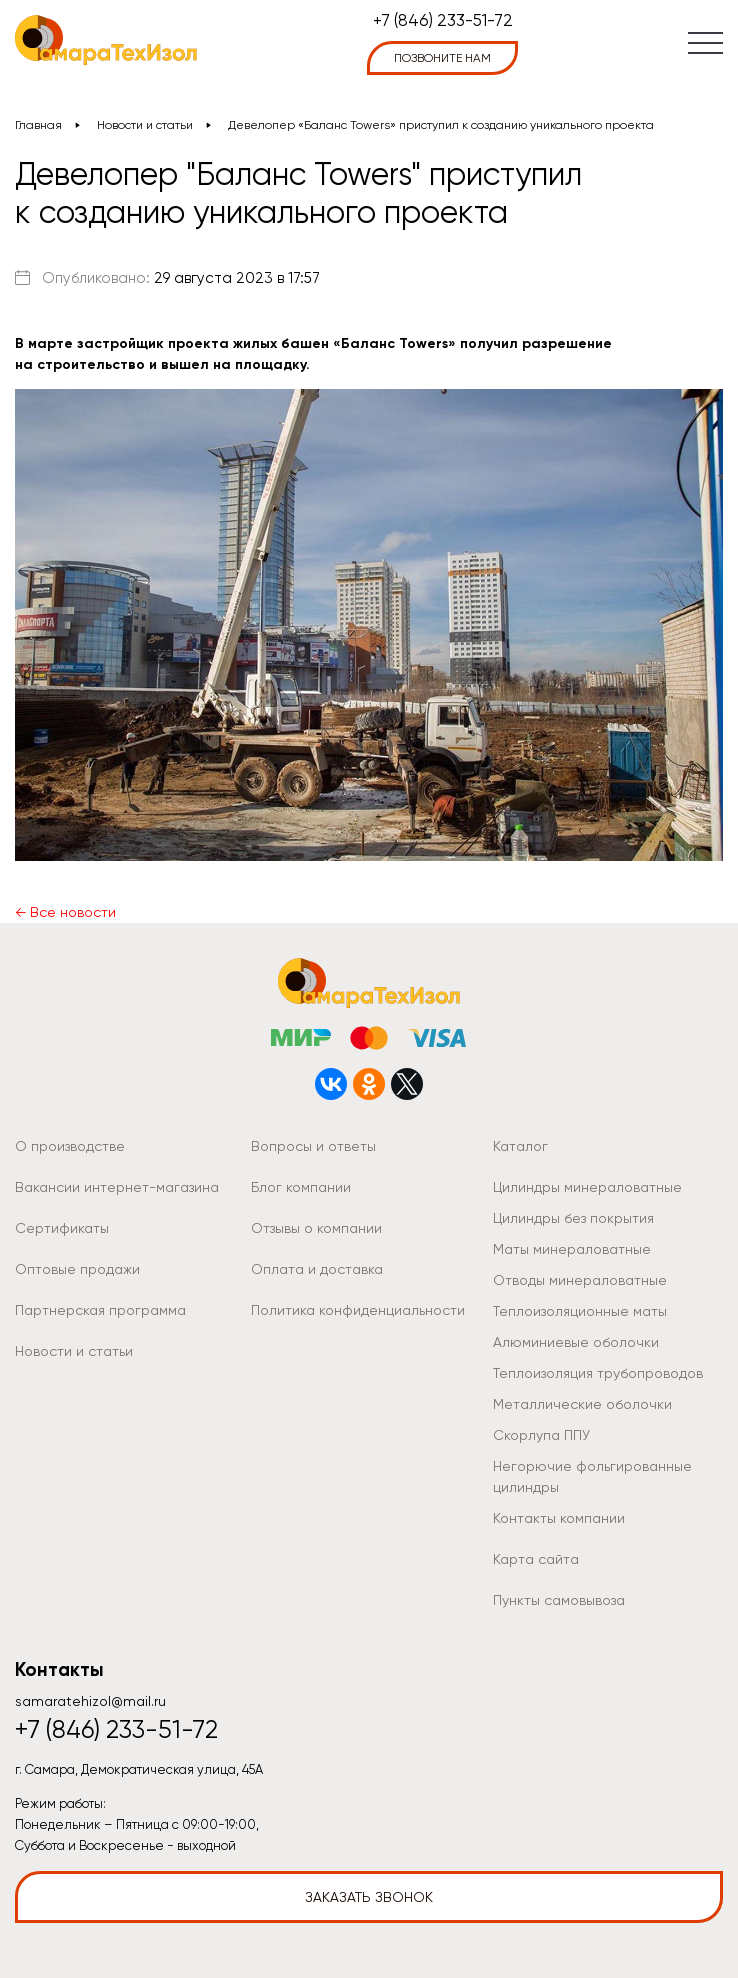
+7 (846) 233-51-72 (443, 20)
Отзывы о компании (316, 1228)
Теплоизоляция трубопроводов (598, 1373)
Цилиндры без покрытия (573, 1218)
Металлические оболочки (582, 1404)
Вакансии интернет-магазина (117, 1187)
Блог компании (301, 1187)
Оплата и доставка (317, 1269)
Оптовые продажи (77, 1269)
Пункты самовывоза (559, 1600)
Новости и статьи (145, 125)
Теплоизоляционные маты (580, 1311)
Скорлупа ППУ (541, 1435)
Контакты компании (559, 1518)
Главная (38, 125)
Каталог (520, 1146)
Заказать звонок (369, 1897)
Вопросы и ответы (313, 1146)
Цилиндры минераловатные (587, 1187)
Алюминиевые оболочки (576, 1342)
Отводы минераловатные (580, 1280)
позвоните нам (442, 58)
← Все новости (65, 912)
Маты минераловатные (572, 1249)
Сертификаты (62, 1228)
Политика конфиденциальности (358, 1310)
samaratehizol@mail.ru (90, 1701)
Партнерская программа (100, 1310)
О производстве (70, 1146)
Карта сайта (536, 1559)
